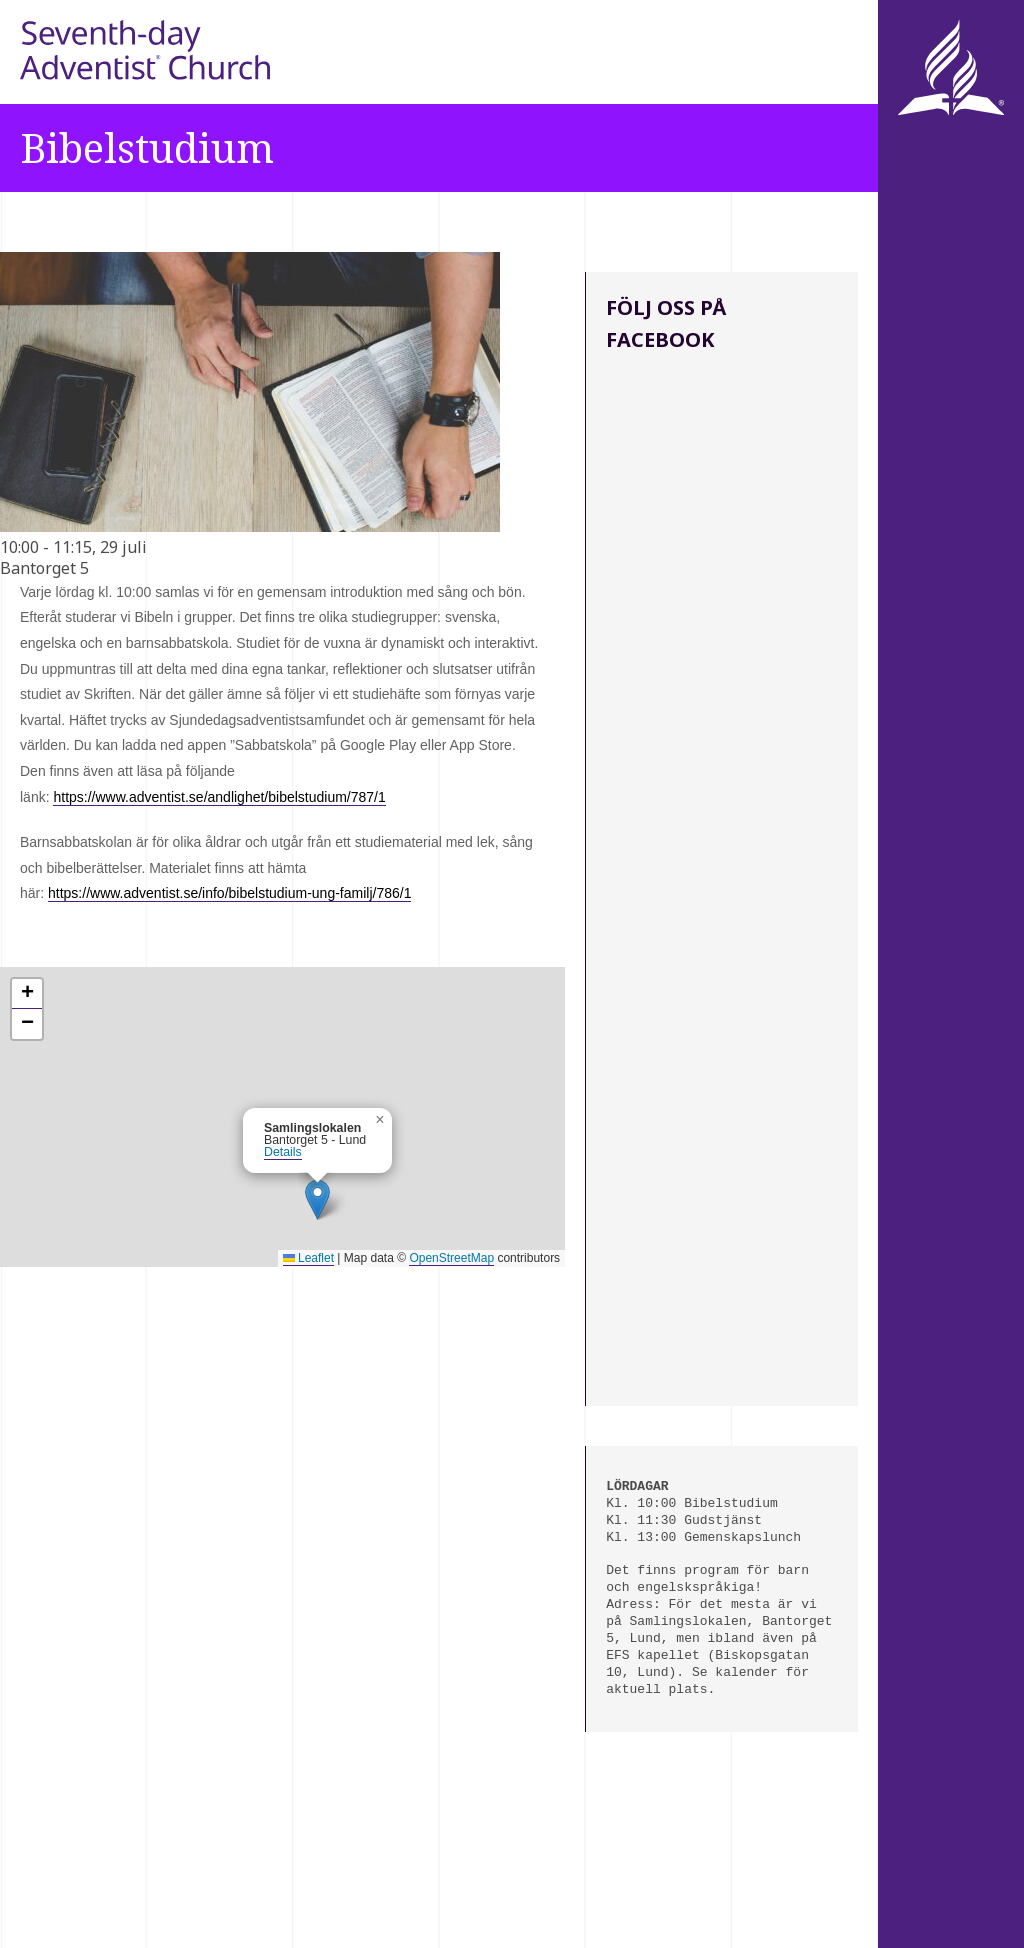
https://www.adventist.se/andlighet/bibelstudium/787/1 (219, 797)
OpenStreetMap (451, 1258)
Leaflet (308, 1258)
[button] (317, 1199)
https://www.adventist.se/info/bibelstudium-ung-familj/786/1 (229, 893)
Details (283, 1152)
